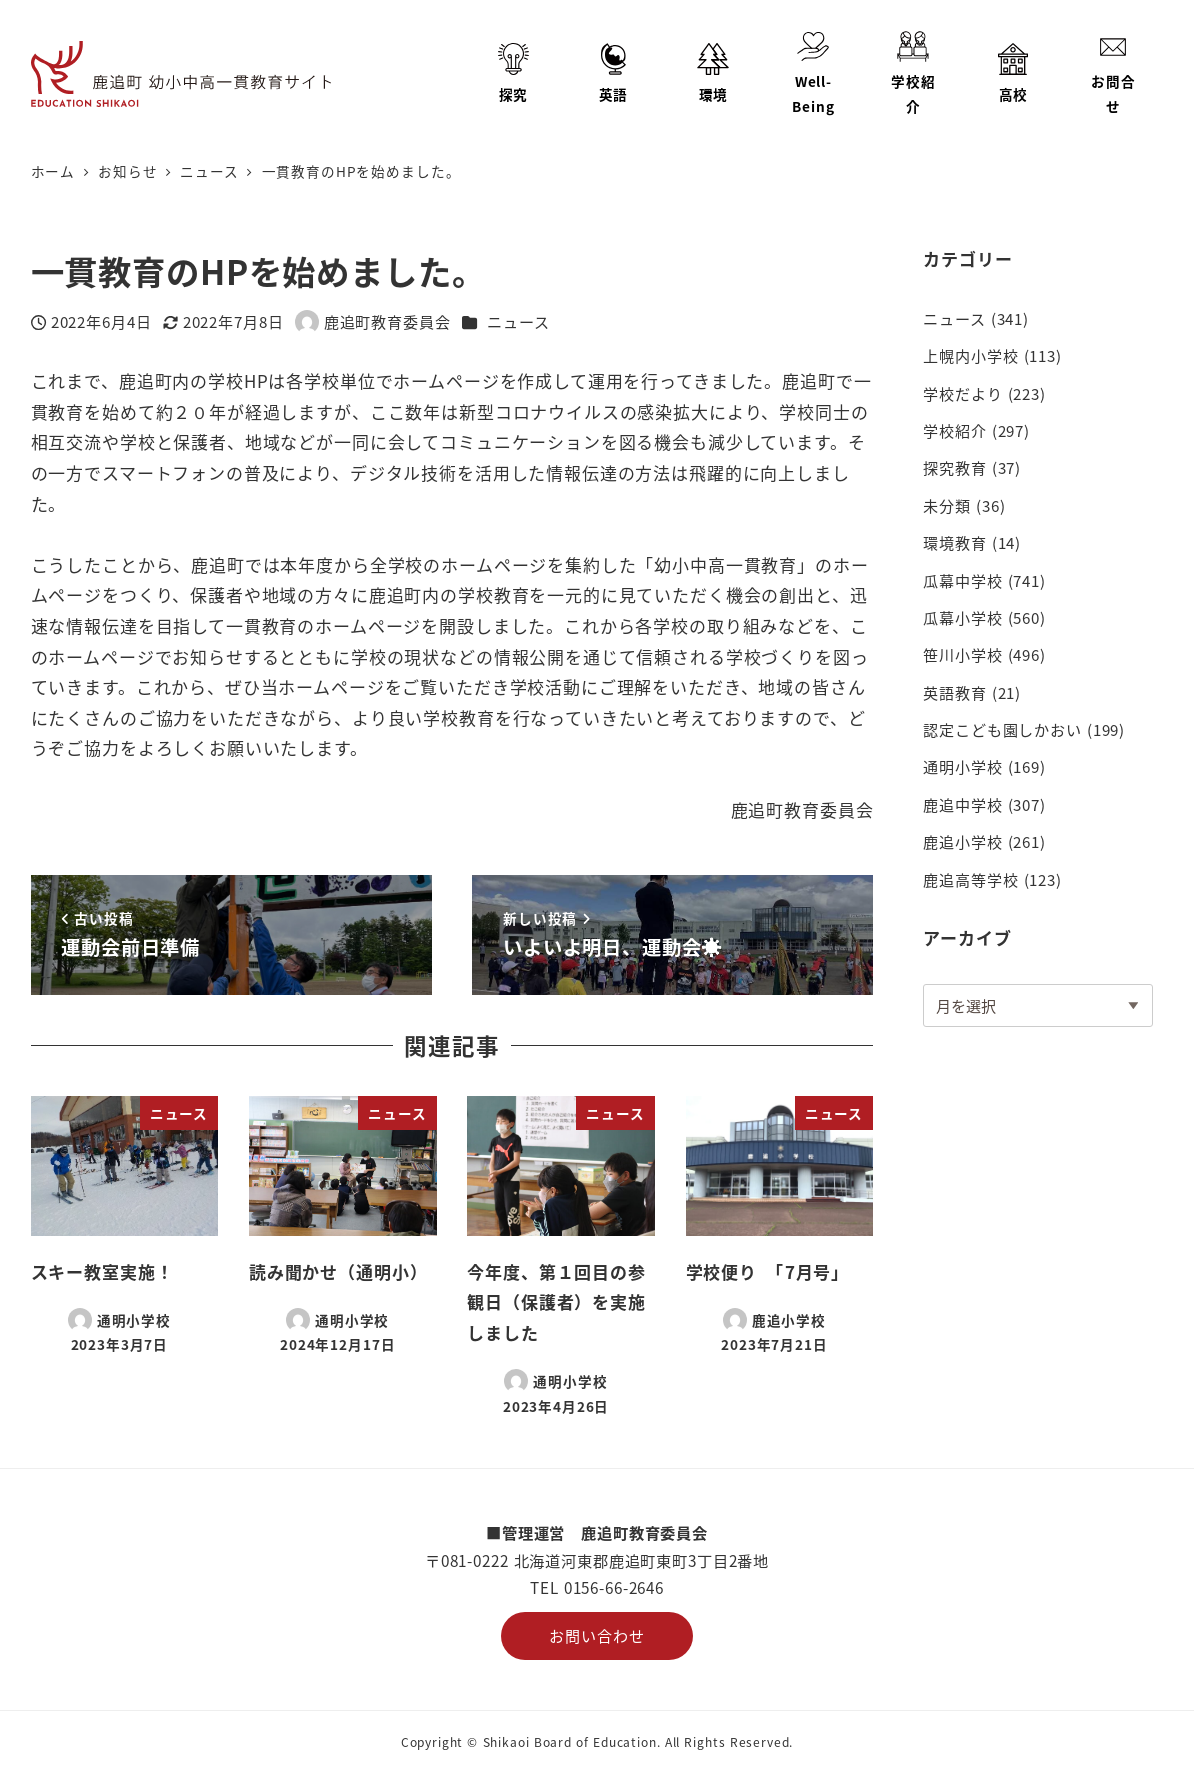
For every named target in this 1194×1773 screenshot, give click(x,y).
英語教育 (954, 692)
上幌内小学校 (970, 355)
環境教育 (954, 542)
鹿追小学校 (962, 841)
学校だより (962, 393)
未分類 (947, 505)
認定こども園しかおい (1002, 729)
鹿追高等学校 (970, 879)
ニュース (518, 321)
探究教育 (954, 467)
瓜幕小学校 (962, 617)
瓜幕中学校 (962, 580)
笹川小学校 (962, 654)
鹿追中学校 (962, 804)
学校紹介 (954, 430)
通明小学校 (962, 766)
